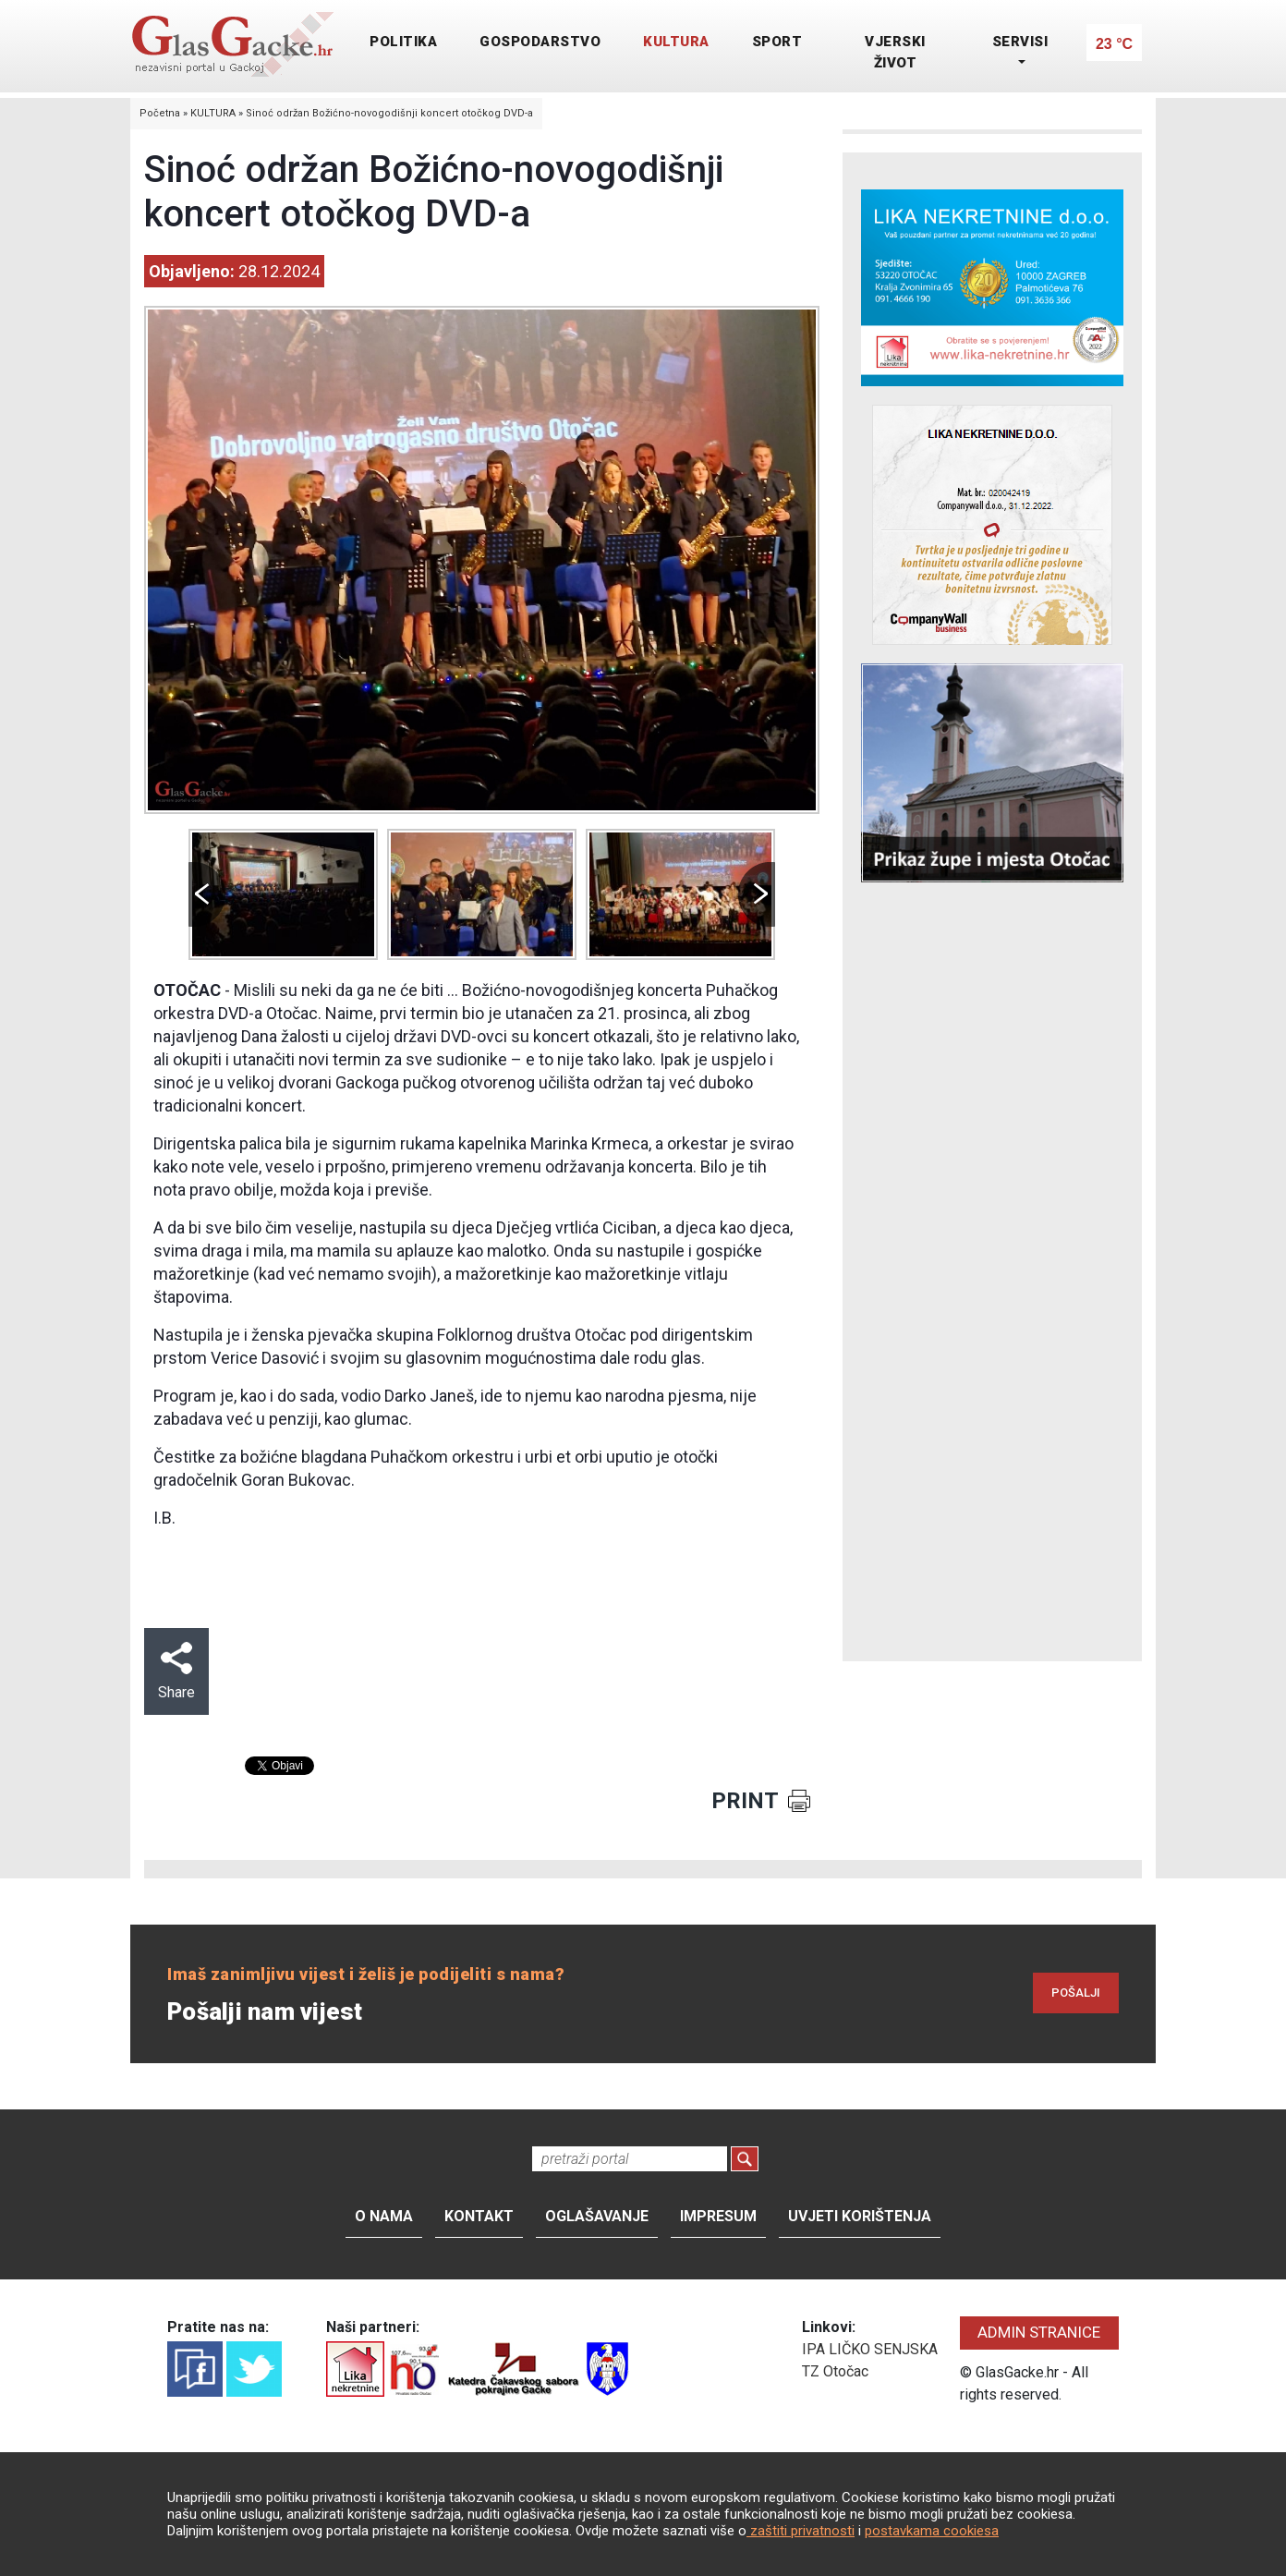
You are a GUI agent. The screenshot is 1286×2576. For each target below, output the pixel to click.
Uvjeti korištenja (859, 2216)
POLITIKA (403, 41)
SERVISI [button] (1020, 41)
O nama (384, 2216)
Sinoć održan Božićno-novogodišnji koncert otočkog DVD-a (389, 113)
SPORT (777, 41)
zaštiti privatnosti (800, 2530)
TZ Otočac (835, 2371)
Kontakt (479, 2216)
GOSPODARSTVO (540, 41)
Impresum (718, 2216)
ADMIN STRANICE (1038, 2332)
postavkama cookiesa (932, 2530)
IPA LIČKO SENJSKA (870, 2349)
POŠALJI (1075, 1992)
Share (176, 1671)
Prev (206, 894)
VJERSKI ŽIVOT (895, 52)
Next (756, 894)
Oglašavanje (597, 2216)
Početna (160, 113)
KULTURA (676, 41)
